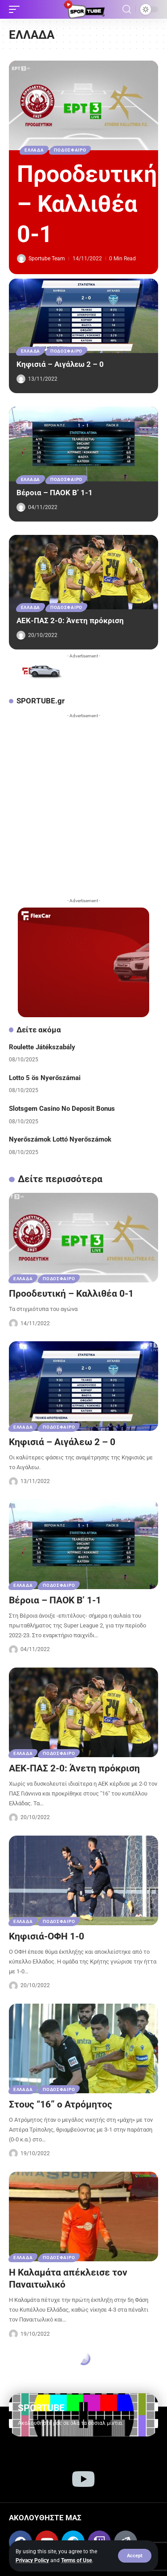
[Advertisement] (83, 806)
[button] (134, 2556)
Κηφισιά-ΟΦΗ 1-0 (46, 1936)
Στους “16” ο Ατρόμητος (60, 2104)
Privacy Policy (32, 2560)
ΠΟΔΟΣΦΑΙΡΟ (70, 150)
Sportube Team (47, 258)
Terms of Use (76, 2560)
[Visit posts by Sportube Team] (21, 258)
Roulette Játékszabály (42, 1047)
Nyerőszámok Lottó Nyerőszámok (60, 1139)
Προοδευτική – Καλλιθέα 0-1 (87, 204)
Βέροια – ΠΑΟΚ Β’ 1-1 (54, 492)
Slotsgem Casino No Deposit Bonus (62, 1109)
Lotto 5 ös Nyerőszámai (45, 1078)
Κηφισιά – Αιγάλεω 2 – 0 (60, 364)
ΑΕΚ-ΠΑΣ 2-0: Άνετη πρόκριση (70, 620)
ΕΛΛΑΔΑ (34, 150)
